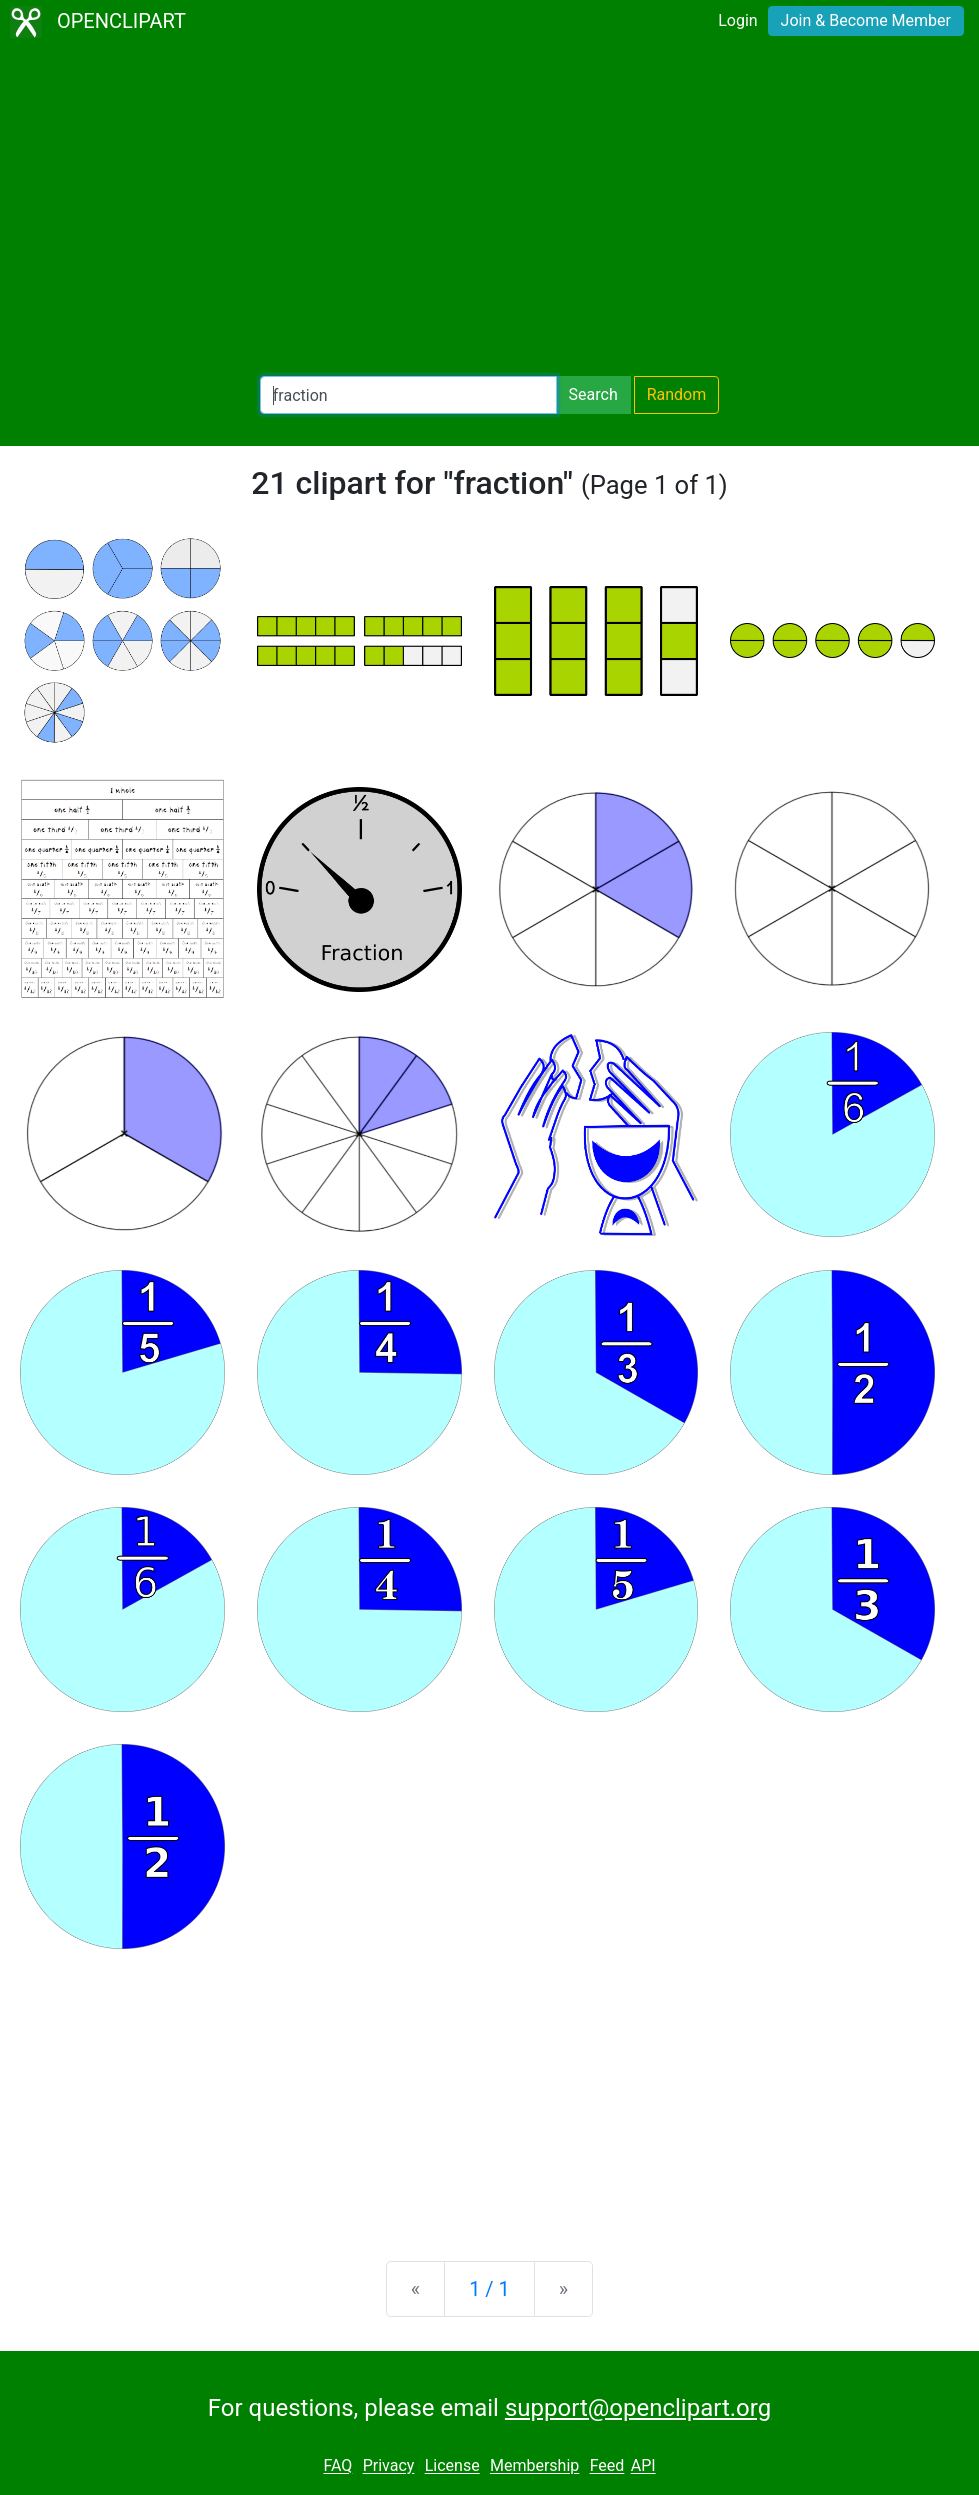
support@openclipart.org (638, 2408)
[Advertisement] (489, 210)
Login (737, 20)
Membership (534, 2466)
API (643, 2466)
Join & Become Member (866, 20)
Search (593, 394)
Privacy (389, 2466)
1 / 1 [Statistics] (489, 2289)
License (452, 2466)
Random (677, 394)
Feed (607, 2466)
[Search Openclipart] (408, 395)
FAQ (337, 2466)
